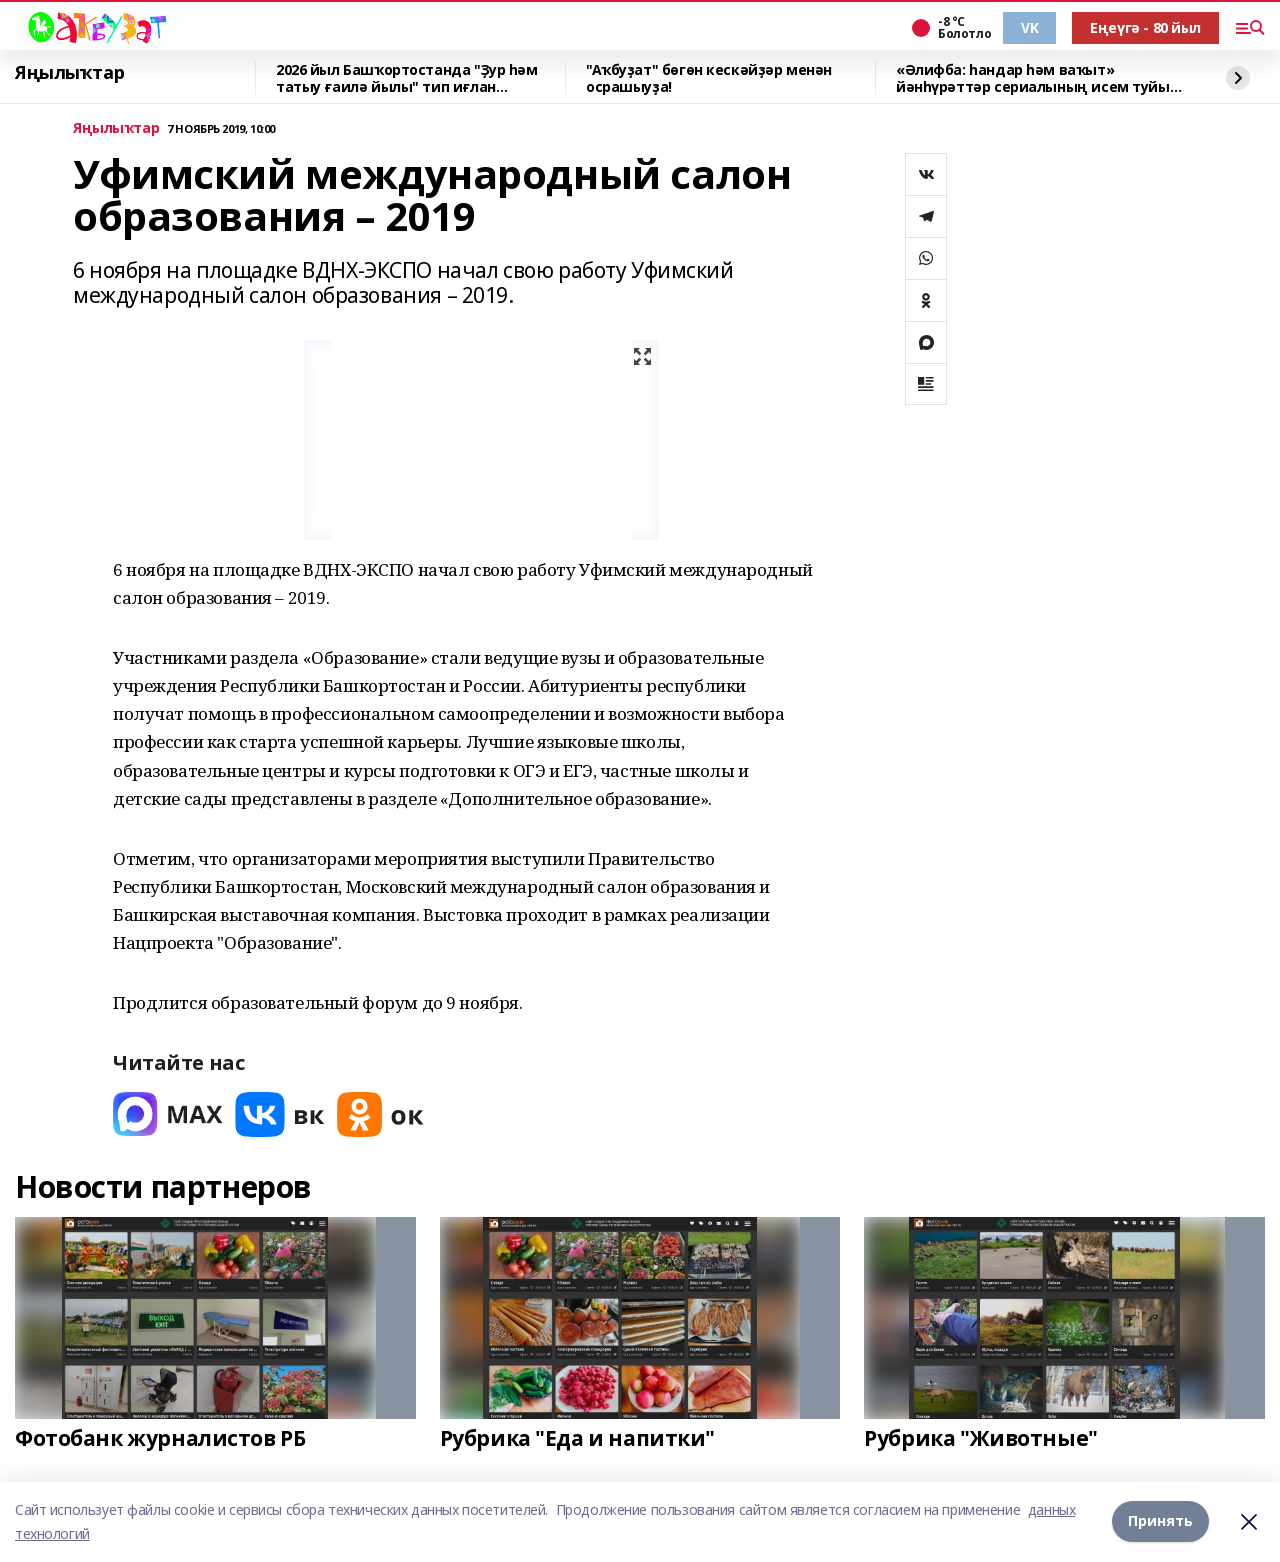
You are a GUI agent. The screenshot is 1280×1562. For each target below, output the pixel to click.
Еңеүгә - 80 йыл (1145, 27)
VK (1029, 27)
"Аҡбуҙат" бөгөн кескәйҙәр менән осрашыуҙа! (709, 78)
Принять (1160, 1521)
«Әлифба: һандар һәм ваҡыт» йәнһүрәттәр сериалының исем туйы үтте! (1033, 78)
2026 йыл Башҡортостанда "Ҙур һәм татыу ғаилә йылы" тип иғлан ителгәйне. (407, 78)
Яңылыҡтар (69, 73)
